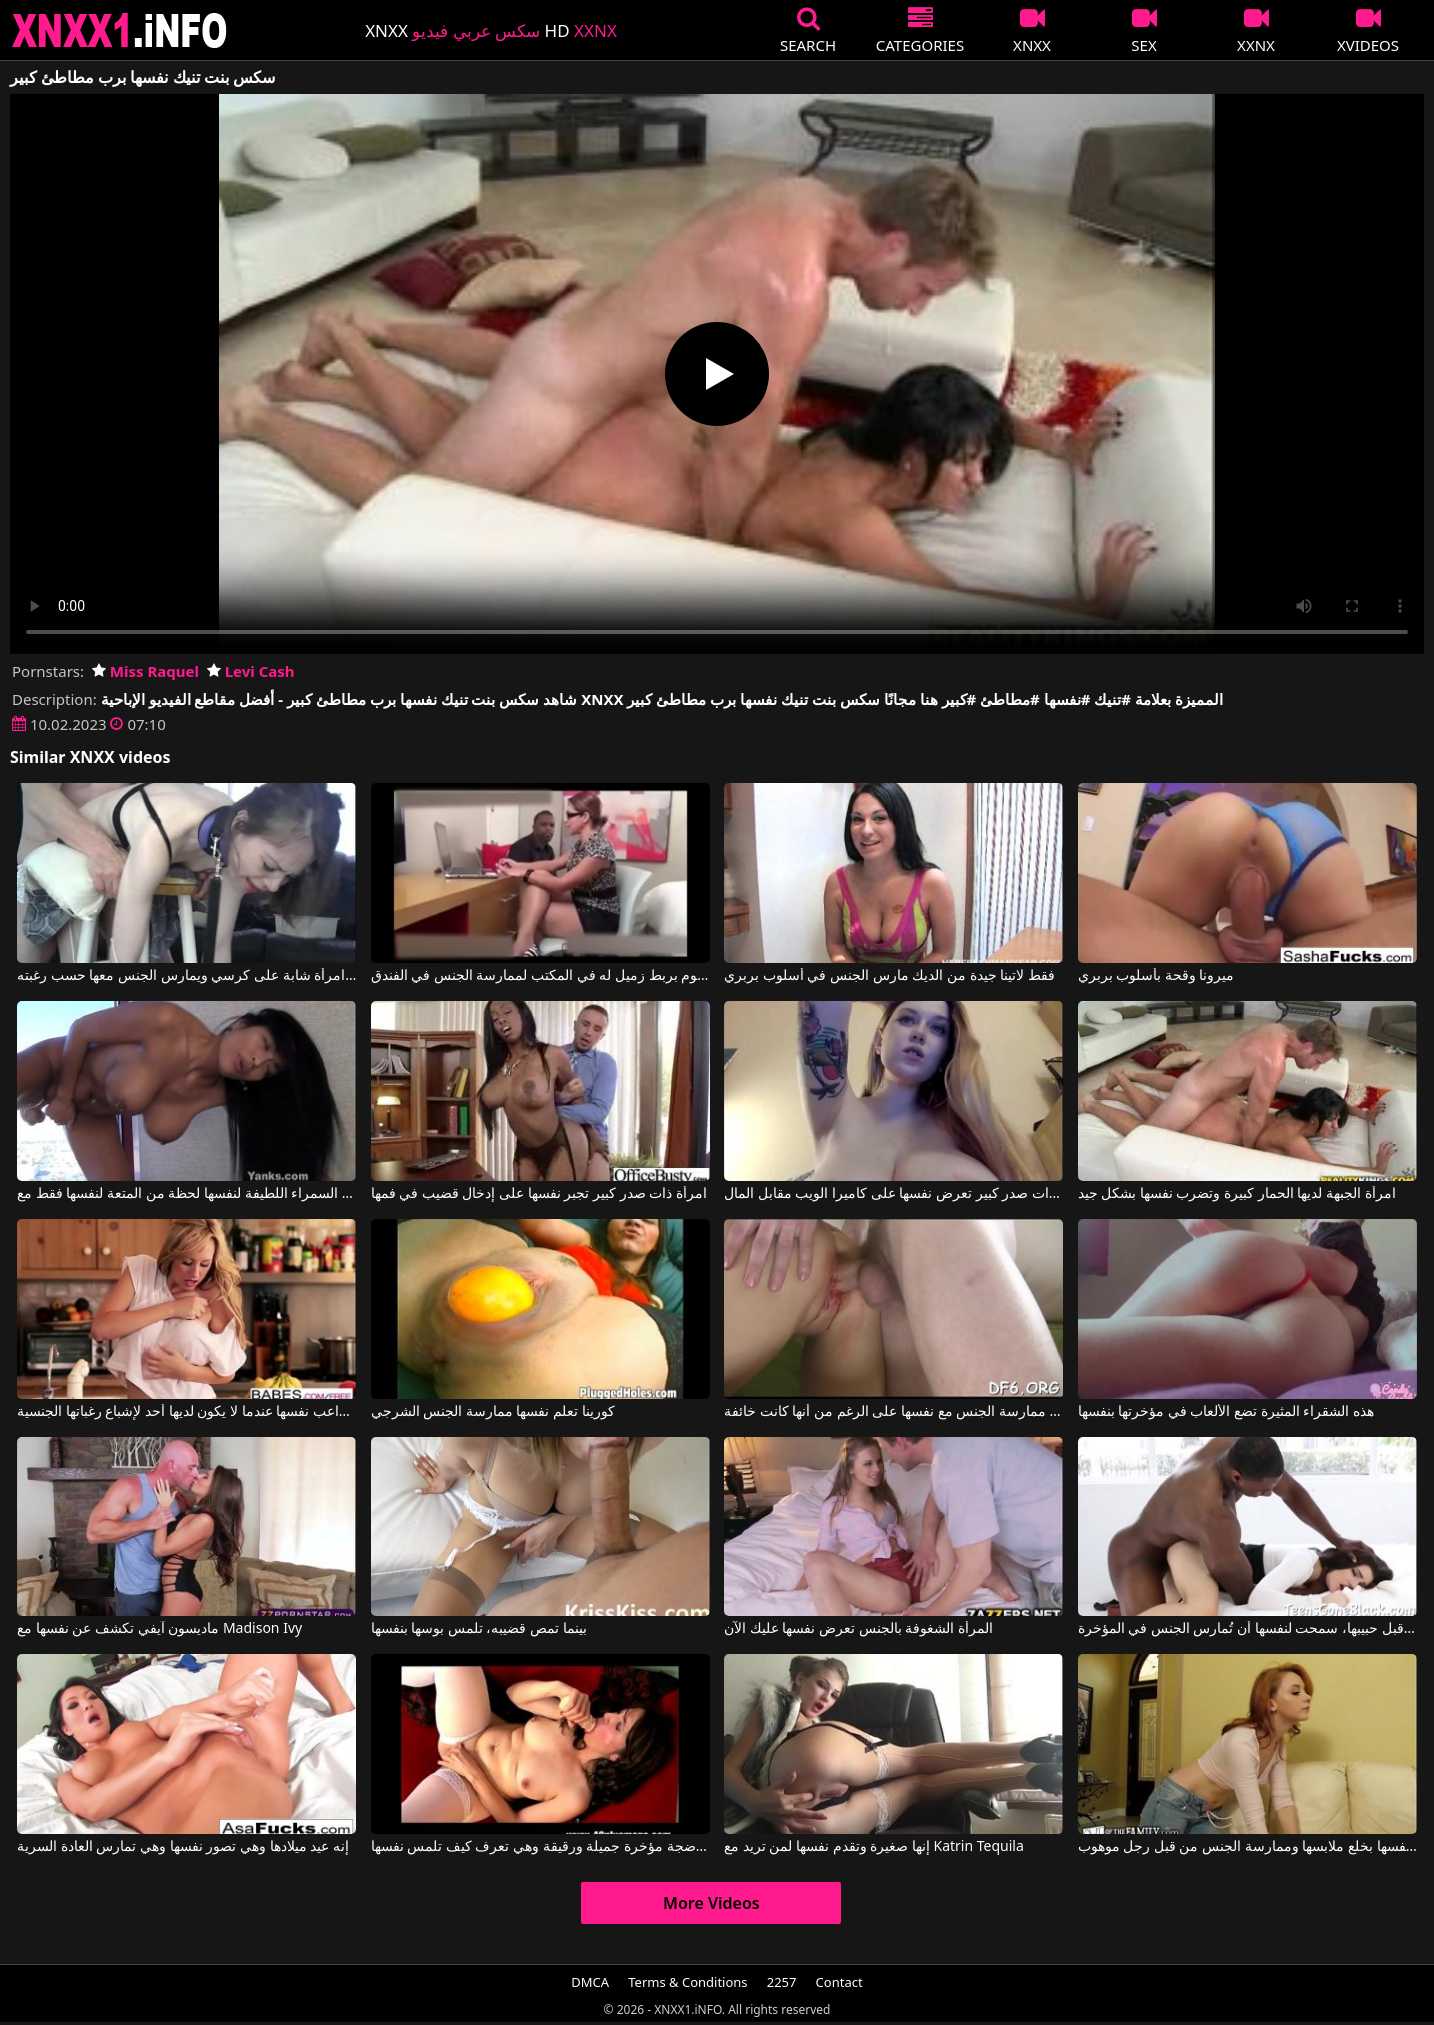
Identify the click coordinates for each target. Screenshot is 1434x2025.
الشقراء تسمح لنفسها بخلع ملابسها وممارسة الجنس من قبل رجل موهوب (1247, 1847)
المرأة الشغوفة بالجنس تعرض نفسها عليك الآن (858, 1629)
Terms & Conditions (687, 1982)
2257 (782, 1982)
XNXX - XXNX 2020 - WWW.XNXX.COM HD (120, 30)
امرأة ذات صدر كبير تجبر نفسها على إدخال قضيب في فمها (539, 1194)
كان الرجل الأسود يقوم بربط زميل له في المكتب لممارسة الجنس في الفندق (540, 976)
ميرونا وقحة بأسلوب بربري (1156, 976)
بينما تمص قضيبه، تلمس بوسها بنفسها (479, 1629)
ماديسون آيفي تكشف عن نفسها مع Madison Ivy (159, 1629)
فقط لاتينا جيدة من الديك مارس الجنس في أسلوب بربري (889, 976)
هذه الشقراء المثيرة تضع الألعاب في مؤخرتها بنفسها (1226, 1412)
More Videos (711, 1903)
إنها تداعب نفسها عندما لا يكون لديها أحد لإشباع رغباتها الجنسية (186, 1412)
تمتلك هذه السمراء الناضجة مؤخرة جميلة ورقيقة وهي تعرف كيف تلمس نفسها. (540, 1847)
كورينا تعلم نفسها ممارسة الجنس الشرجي (493, 1412)
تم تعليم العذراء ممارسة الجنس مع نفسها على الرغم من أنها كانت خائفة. (893, 1412)
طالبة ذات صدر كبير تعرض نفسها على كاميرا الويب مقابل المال (893, 1194)
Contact (839, 1982)
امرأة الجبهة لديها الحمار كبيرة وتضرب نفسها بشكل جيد (1237, 1194)
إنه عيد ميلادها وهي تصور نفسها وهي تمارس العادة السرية (183, 1847)
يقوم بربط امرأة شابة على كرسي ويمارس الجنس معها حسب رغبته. (186, 976)
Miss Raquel (145, 671)
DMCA (590, 1982)
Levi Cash (251, 671)
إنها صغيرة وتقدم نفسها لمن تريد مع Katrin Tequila (874, 1847)
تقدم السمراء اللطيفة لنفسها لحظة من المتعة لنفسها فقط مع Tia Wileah (186, 1194)
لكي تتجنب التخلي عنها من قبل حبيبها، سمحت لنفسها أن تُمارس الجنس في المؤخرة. (1247, 1629)
